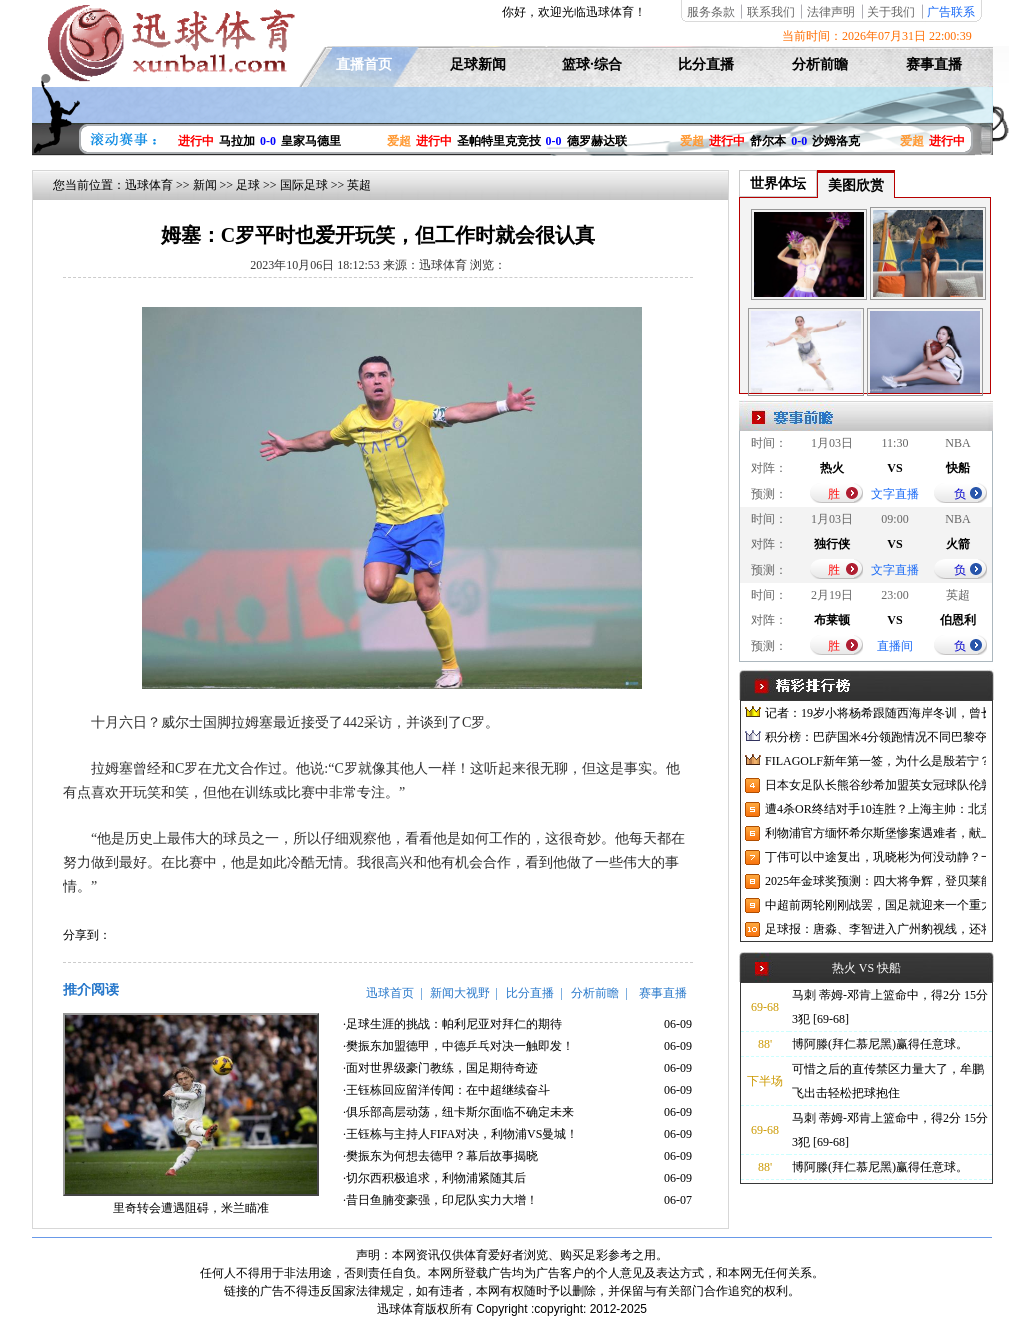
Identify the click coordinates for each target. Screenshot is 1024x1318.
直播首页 (364, 64)
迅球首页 (390, 993)
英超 (359, 185)
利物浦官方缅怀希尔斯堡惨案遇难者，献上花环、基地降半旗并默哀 (875, 833)
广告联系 (951, 12)
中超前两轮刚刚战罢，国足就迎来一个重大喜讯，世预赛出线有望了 (875, 905)
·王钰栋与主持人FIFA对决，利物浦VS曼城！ (460, 1134)
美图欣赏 (856, 185)
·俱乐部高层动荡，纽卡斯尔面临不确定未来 (458, 1112)
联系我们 (771, 12)
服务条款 (711, 12)
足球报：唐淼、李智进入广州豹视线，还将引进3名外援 (875, 929)
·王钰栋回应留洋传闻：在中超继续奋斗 (446, 1090)
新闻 (205, 185)
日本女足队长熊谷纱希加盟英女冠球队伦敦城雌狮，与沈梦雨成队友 (875, 785)
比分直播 (706, 64)
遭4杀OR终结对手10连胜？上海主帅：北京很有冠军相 (875, 809)
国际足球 (304, 185)
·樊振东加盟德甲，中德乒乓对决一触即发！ (458, 1046)
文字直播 (895, 494)
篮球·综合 (592, 64)
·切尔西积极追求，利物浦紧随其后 (434, 1178)
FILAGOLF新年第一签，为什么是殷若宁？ (875, 761)
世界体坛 (778, 183)
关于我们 (891, 12)
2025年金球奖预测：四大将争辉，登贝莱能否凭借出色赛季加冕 (875, 881)
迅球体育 (149, 185)
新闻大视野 (460, 993)
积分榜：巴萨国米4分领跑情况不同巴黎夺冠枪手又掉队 (875, 737)
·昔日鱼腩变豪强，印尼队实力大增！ (440, 1200)
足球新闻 (478, 64)
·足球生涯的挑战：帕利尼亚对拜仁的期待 (452, 1024)
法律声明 (831, 12)
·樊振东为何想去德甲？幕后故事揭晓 (440, 1156)
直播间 (895, 646)
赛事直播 (934, 64)
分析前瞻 (820, 64)
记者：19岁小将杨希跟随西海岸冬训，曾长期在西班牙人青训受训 (875, 713)
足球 (248, 185)
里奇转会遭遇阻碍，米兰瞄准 (191, 1208)
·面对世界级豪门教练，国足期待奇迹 (440, 1068)
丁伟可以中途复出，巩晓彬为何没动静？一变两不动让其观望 (875, 857)
